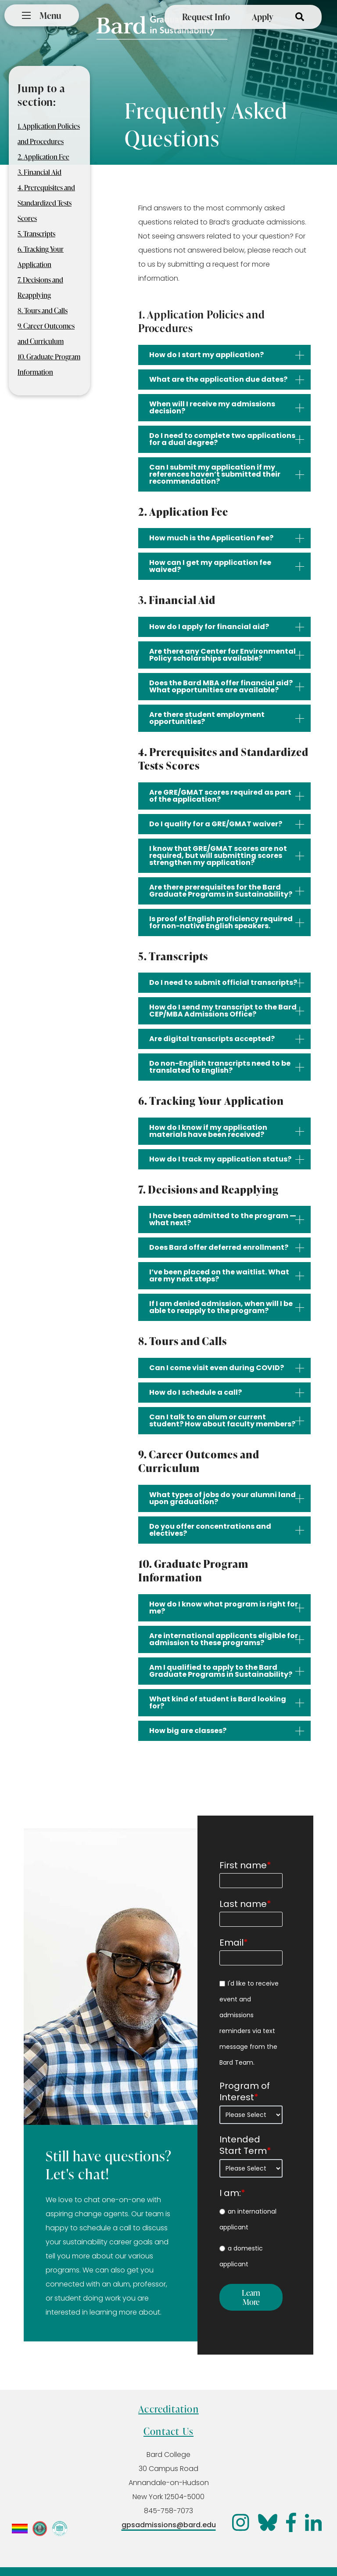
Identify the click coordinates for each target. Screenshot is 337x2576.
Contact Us (168, 2431)
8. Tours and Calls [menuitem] (43, 310)
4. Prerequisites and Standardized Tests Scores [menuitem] (46, 203)
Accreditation (168, 2409)
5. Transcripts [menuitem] (36, 234)
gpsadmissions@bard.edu (169, 2525)
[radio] (251, 2219)
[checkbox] (251, 2237)
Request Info (206, 17)
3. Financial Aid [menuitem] (39, 172)
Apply (262, 17)
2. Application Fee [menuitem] (43, 157)
